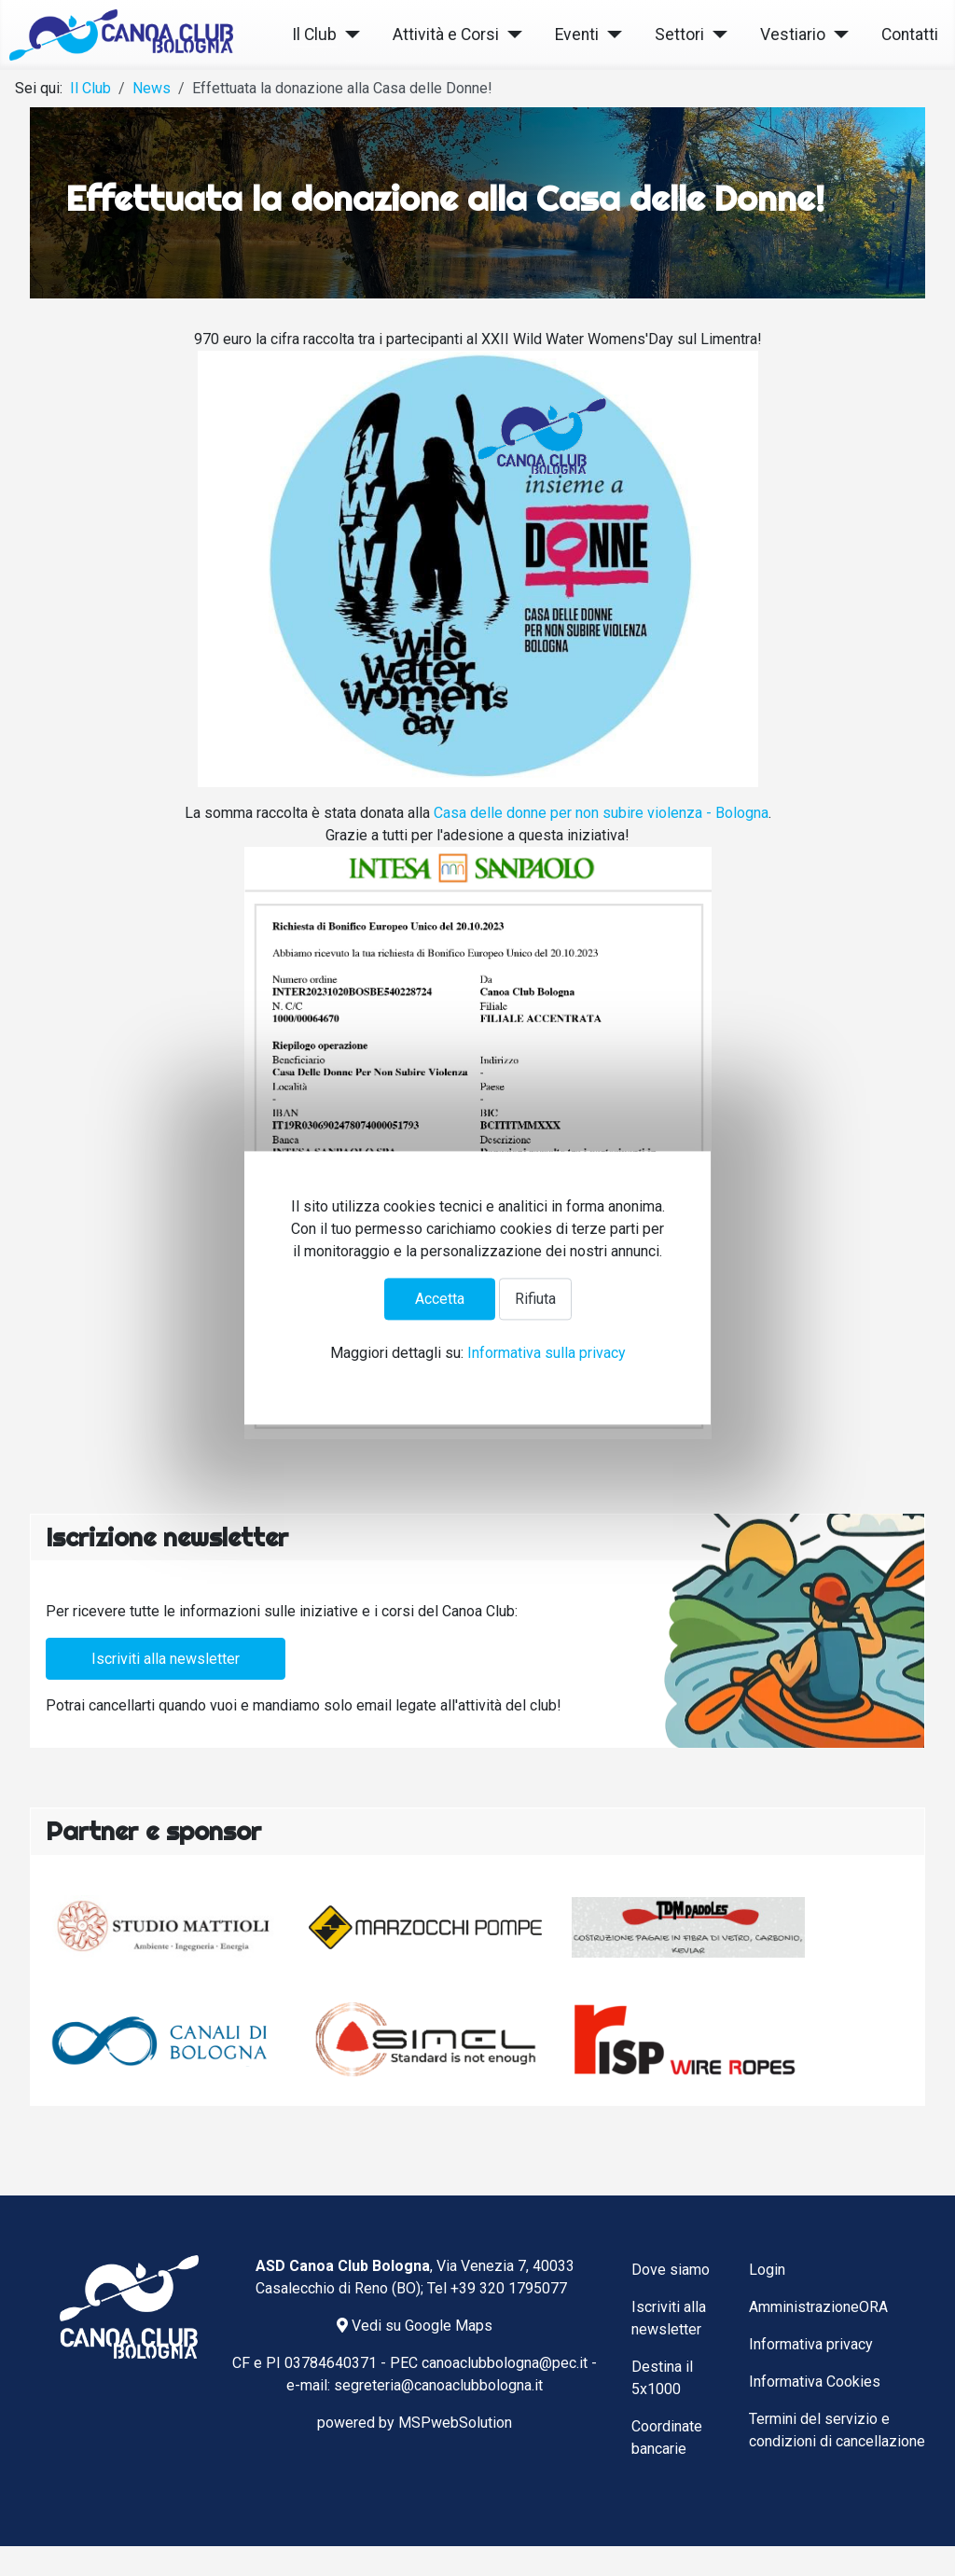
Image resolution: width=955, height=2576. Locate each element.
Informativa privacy (811, 2344)
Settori (679, 34)
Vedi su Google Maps (414, 2325)
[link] (601, 813)
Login (767, 2269)
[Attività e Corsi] (510, 35)
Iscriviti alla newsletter (165, 1659)
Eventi (577, 34)
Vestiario (792, 34)
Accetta (439, 1299)
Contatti (909, 34)
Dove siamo (670, 2269)
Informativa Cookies (814, 2381)
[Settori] (715, 35)
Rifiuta (535, 1299)
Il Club (314, 34)
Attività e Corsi (446, 34)
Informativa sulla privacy (546, 1354)
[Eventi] (610, 35)
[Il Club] (348, 35)
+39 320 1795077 (508, 2288)
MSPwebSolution (455, 2422)
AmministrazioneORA (818, 2307)
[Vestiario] (837, 35)
